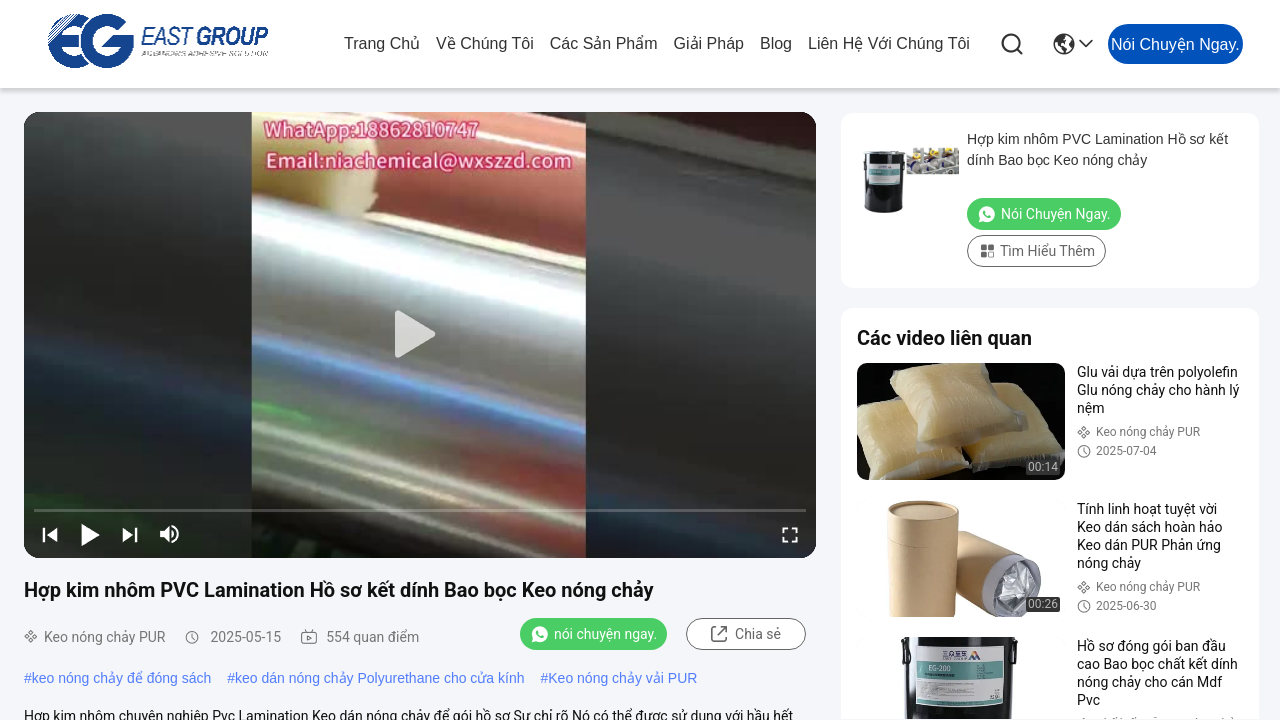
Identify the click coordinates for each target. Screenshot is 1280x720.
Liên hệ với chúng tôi (889, 43)
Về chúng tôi (485, 43)
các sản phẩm (604, 43)
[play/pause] (90, 534)
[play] (420, 335)
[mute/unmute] (170, 534)
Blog (776, 43)
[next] (130, 534)
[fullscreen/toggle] (790, 534)
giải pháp (709, 43)
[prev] (50, 534)
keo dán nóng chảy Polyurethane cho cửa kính (379, 678)
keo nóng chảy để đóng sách (121, 678)
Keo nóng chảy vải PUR (622, 678)
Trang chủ (382, 43)
